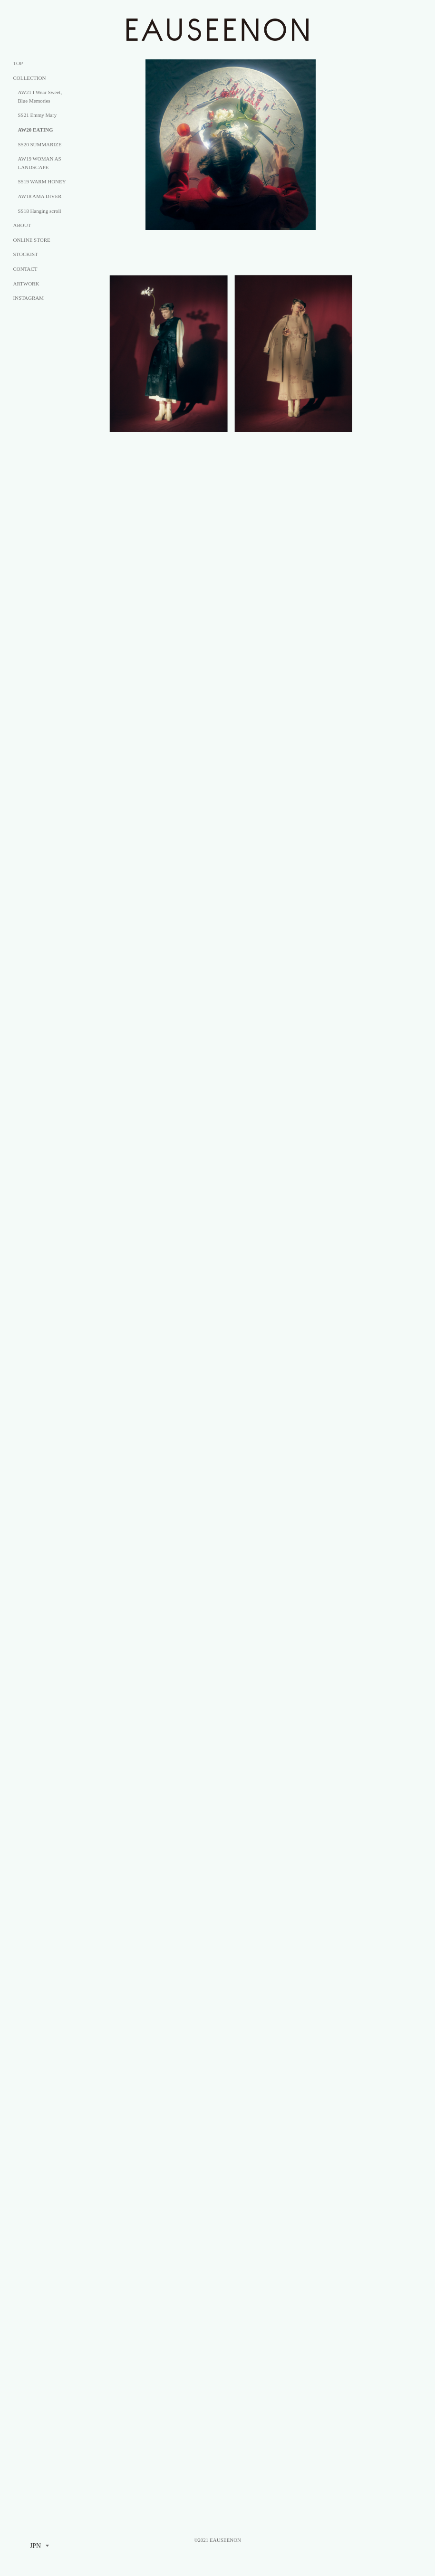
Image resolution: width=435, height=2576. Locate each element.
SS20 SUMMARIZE (39, 144)
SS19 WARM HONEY (42, 181)
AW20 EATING (35, 130)
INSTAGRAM (28, 298)
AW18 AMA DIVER (39, 196)
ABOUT (22, 225)
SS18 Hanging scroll (39, 211)
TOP (18, 63)
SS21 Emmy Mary (37, 115)
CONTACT (25, 269)
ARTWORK (26, 283)
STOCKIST (25, 254)
